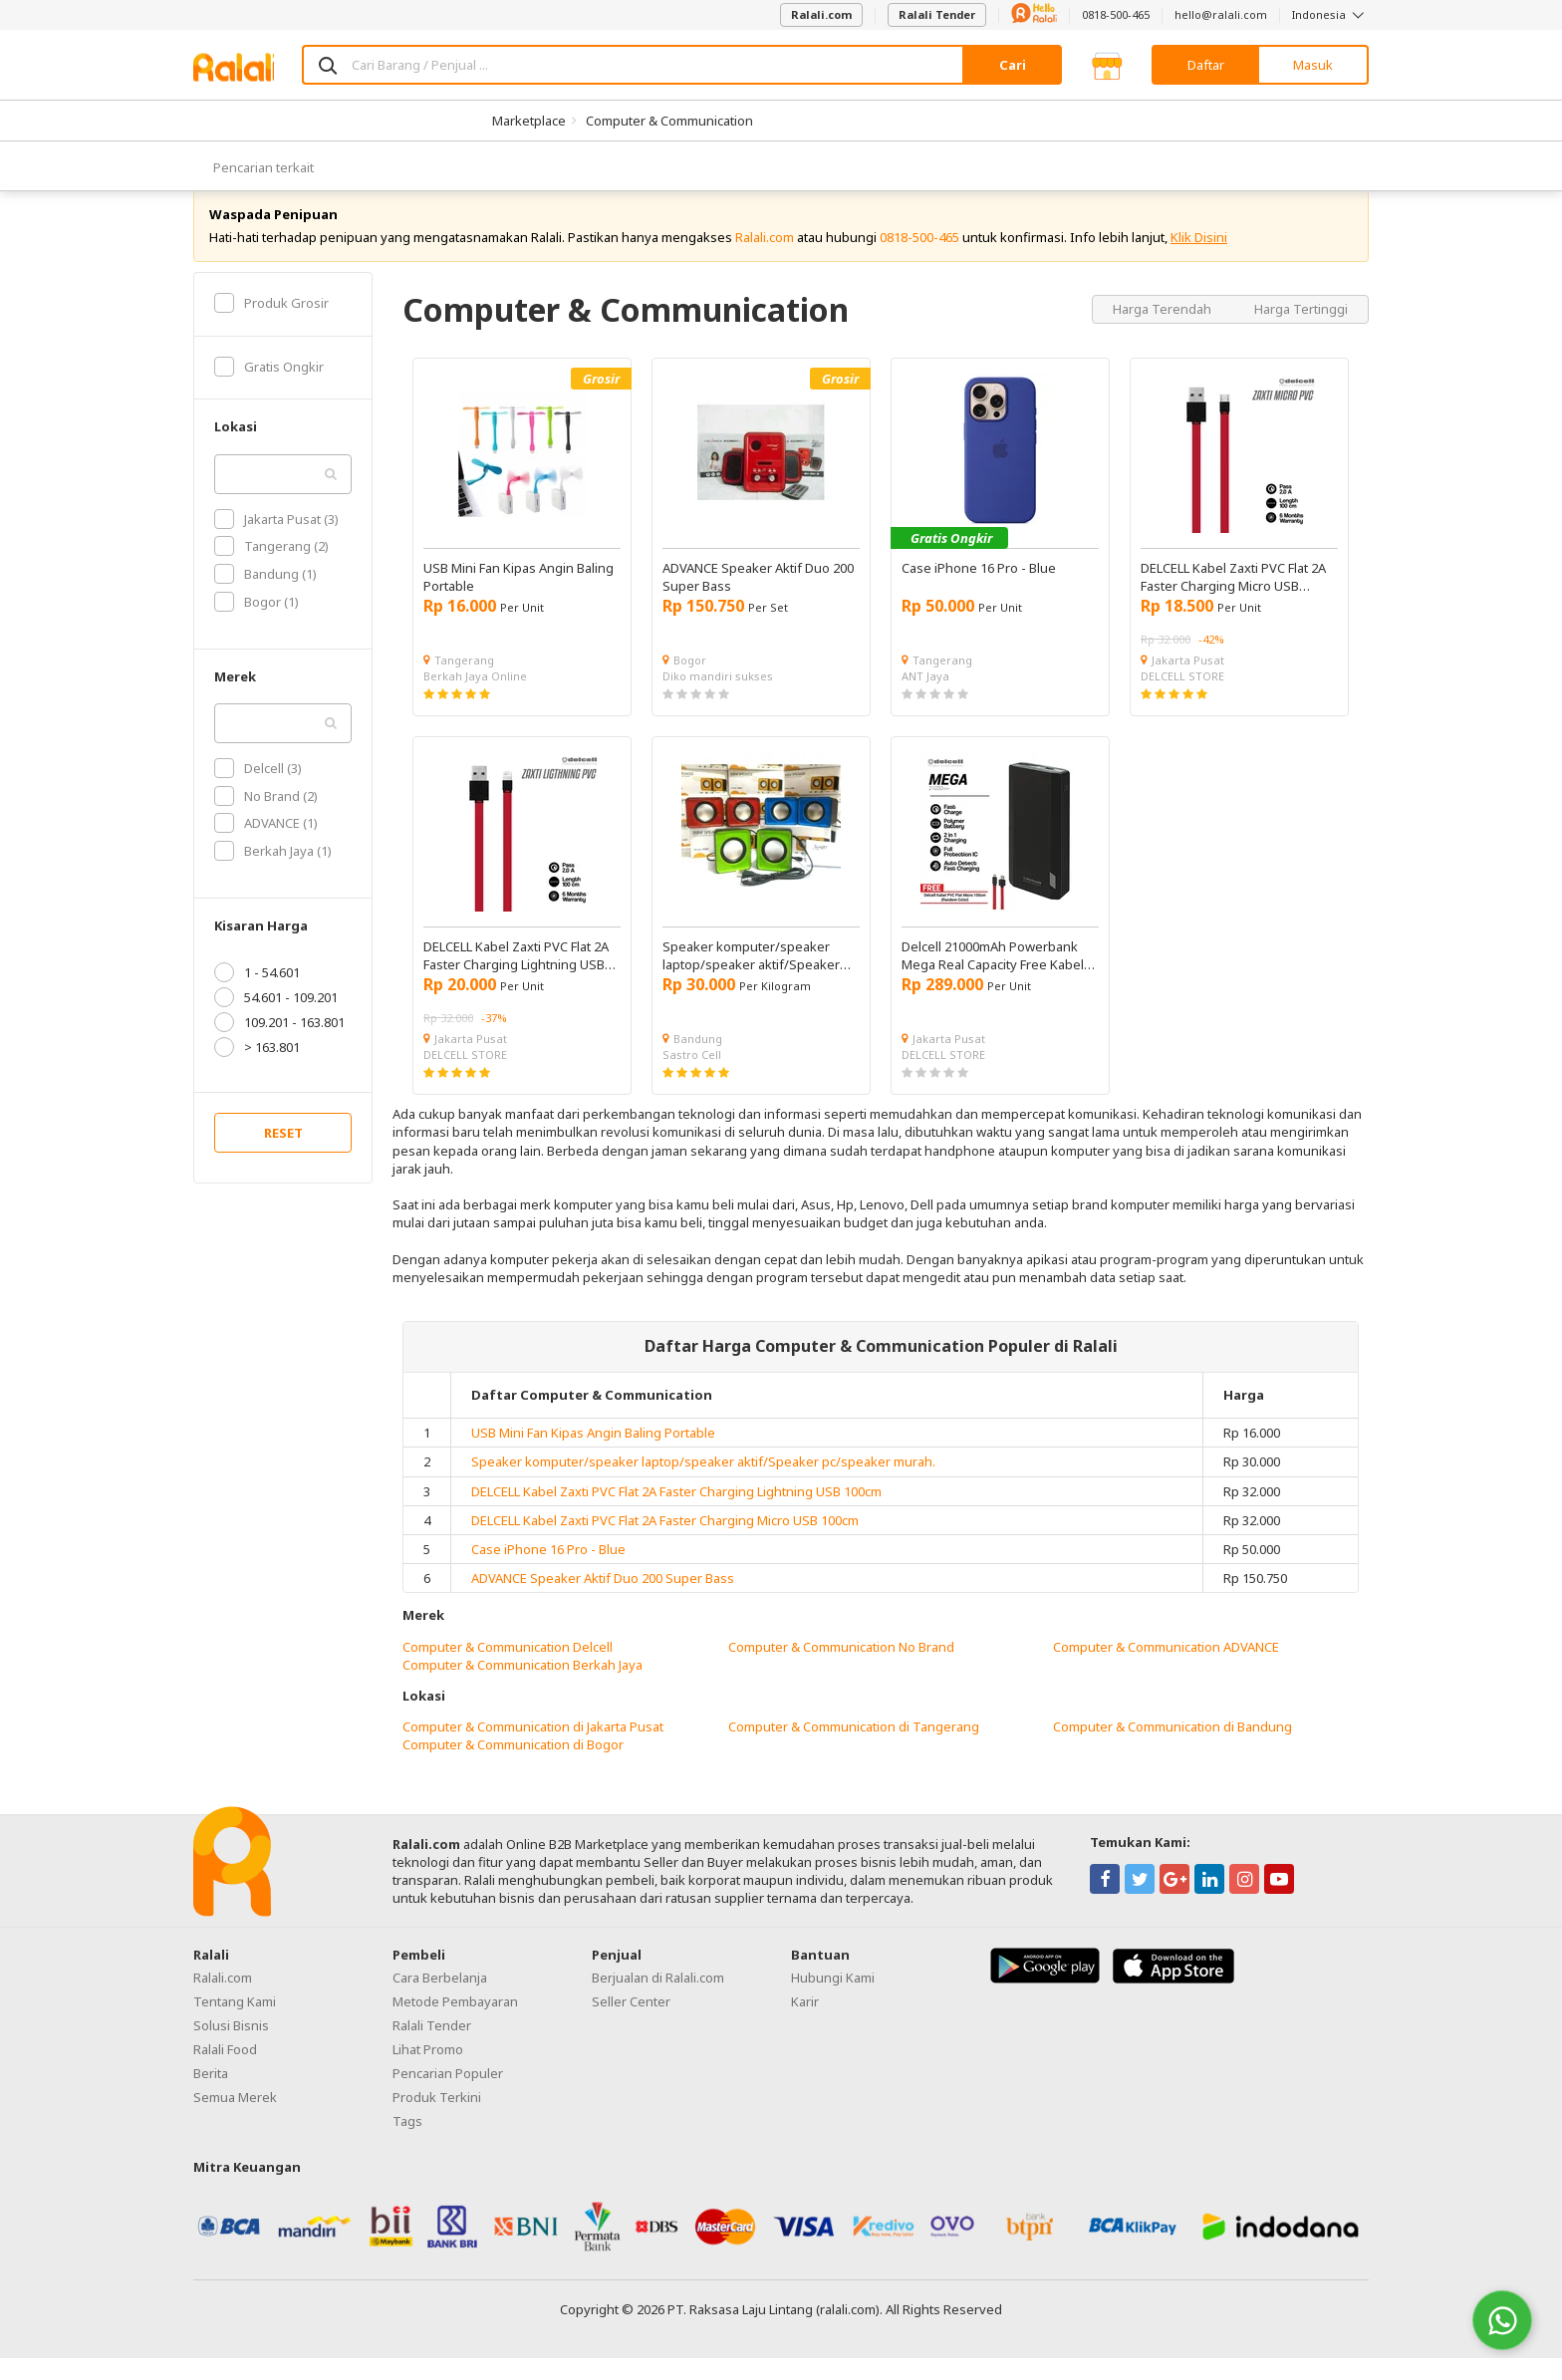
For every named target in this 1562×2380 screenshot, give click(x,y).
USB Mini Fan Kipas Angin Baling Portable (593, 1454)
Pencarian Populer (447, 2095)
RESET (283, 1156)
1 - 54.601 (257, 995)
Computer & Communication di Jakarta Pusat (532, 1749)
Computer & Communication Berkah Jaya (522, 1687)
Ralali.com (821, 14)
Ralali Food (225, 2071)
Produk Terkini (436, 2119)
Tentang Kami (234, 2023)
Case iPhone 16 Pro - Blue (548, 1571)
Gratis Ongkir (269, 388)
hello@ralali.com (1220, 14)
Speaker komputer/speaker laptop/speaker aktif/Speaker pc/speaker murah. (703, 1484)
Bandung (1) (265, 596)
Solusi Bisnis (231, 2047)
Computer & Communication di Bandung (1172, 1749)
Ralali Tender (937, 14)
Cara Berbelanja (439, 1999)
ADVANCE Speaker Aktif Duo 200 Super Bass (602, 1600)
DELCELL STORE (1182, 697)
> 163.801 (257, 1070)
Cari (1012, 65)
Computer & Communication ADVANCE (1166, 1669)
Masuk (1313, 65)
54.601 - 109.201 (276, 1020)
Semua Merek (235, 2119)
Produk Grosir (271, 325)
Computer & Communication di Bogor (513, 1767)
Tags (407, 2143)
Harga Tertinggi (1301, 331)
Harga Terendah (1163, 331)
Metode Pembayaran (455, 2023)
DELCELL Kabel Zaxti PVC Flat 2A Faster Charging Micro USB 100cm (665, 1542)
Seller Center (631, 2023)
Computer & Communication (669, 121)
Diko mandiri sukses (717, 697)
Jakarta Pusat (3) (276, 541)
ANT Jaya (925, 697)
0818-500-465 (1116, 14)
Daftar (1205, 65)
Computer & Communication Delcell (507, 1669)
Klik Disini (1199, 259)
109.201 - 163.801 (279, 1045)
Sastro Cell (691, 1076)
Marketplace (529, 121)
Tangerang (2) (271, 569)
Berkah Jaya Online (475, 697)
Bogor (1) (256, 624)
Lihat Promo (427, 2071)
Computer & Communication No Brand (841, 1669)
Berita (210, 2095)
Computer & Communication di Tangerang (853, 1749)
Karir (805, 2023)
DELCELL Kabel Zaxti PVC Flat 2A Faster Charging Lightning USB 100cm (676, 1513)
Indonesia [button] (1330, 14)
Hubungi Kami (833, 1999)
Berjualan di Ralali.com (658, 1999)
